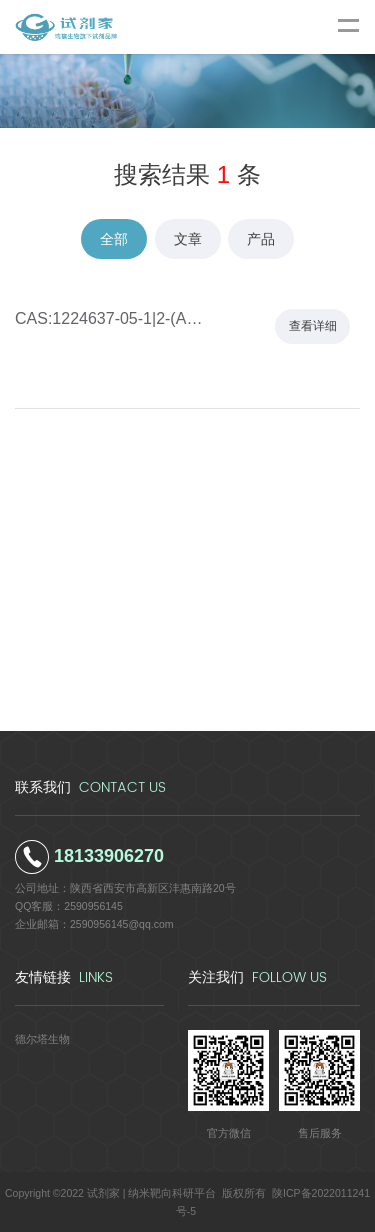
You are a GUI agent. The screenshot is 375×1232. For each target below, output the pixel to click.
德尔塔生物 (42, 1039)
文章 (188, 239)
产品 (261, 239)
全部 (114, 239)
